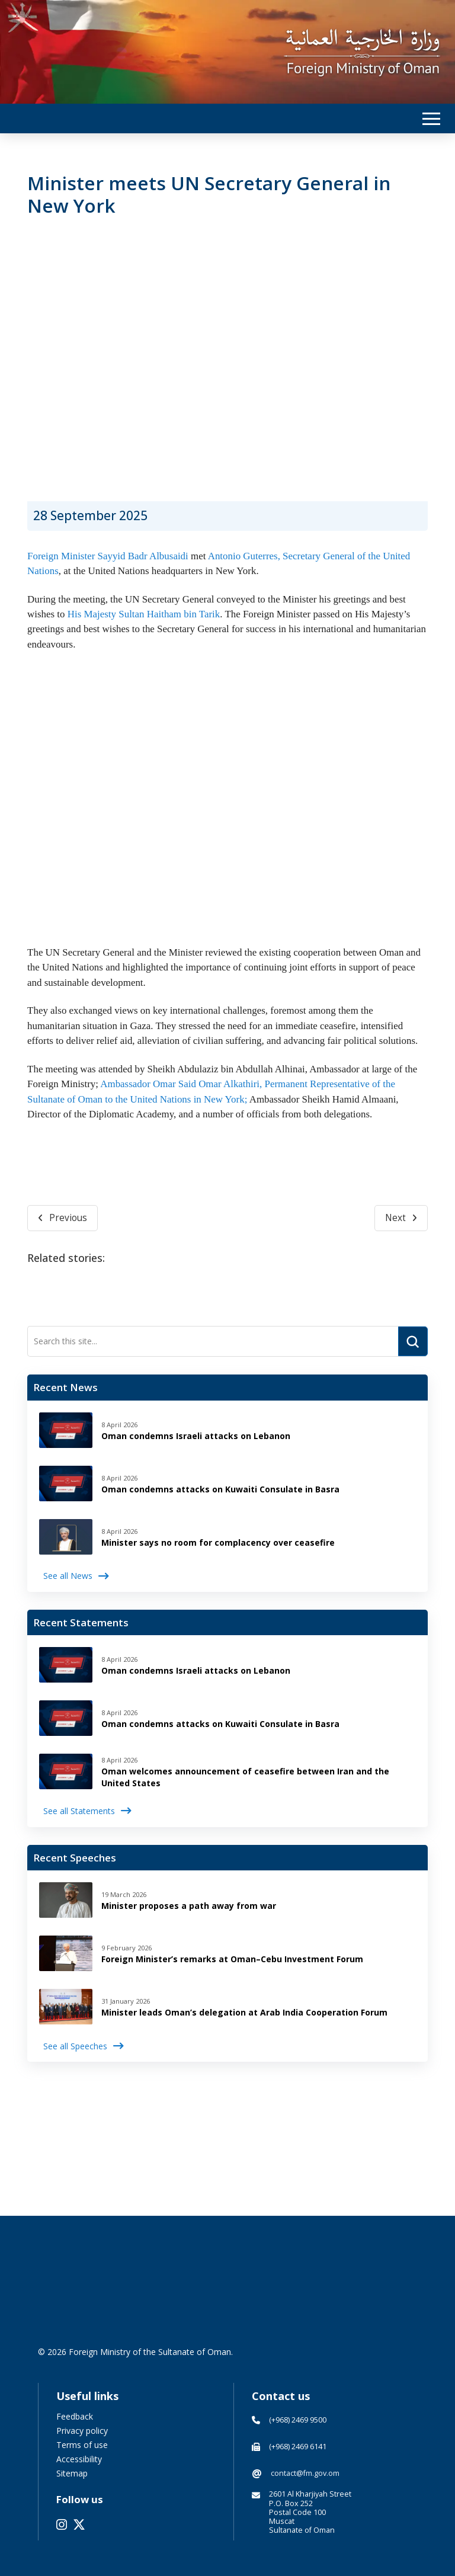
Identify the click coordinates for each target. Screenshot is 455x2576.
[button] (431, 119)
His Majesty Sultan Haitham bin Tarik (144, 614)
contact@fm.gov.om (305, 2473)
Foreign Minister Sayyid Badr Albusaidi (107, 556)
